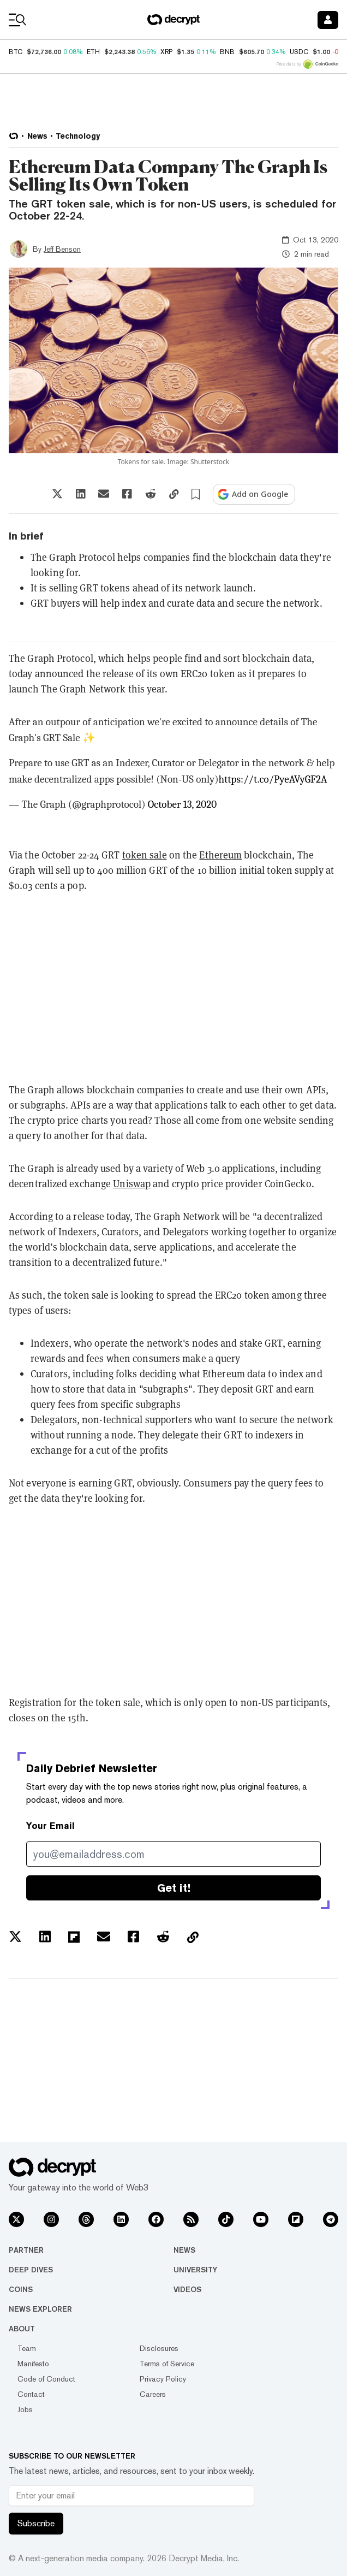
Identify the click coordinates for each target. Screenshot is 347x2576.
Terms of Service (167, 2363)
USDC (299, 52)
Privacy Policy (163, 2378)
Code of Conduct (46, 2378)
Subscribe (36, 2523)
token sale (144, 855)
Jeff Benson (62, 249)
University (195, 2269)
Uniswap (132, 1183)
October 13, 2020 (182, 804)
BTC (15, 52)
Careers (153, 2394)
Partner (26, 2250)
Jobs (25, 2409)
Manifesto (33, 2363)
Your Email (50, 1826)
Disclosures (159, 2348)
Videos (187, 2289)
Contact (31, 2394)
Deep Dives (31, 2269)
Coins (21, 2289)
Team (26, 2348)
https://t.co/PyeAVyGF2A (272, 779)
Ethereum (220, 855)
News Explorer (40, 2309)
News (184, 2250)
